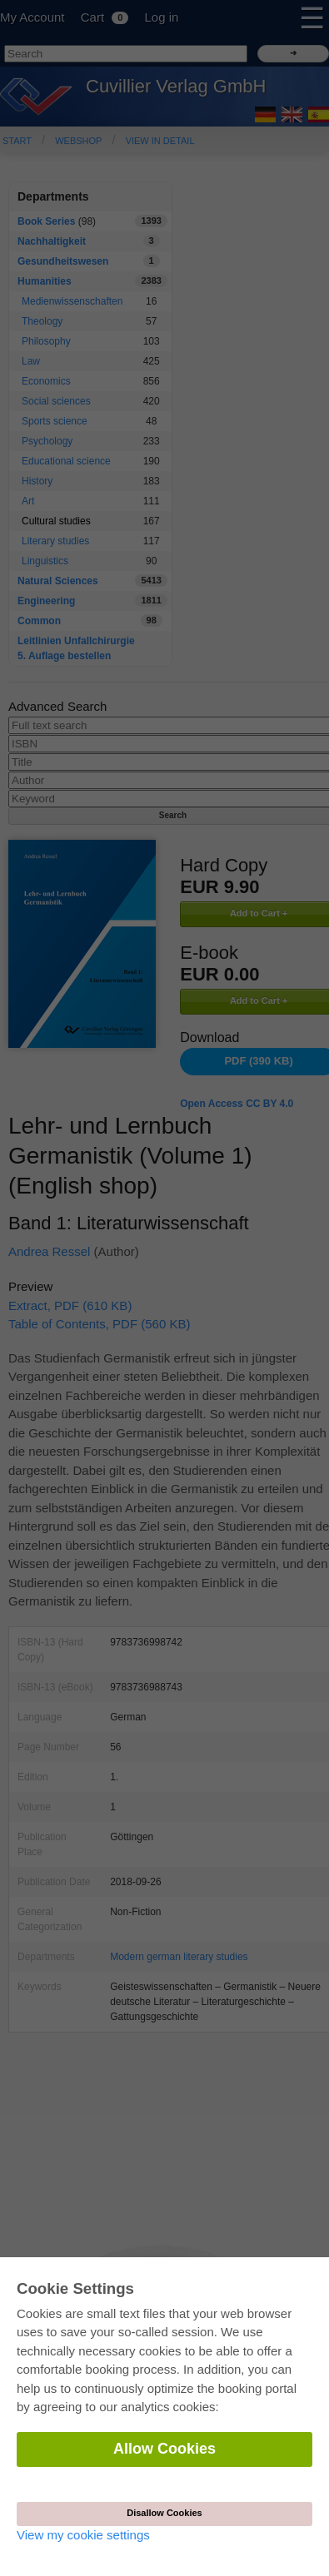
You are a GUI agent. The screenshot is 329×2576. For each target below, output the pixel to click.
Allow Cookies (164, 2448)
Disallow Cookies (164, 2513)
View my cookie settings (83, 2535)
